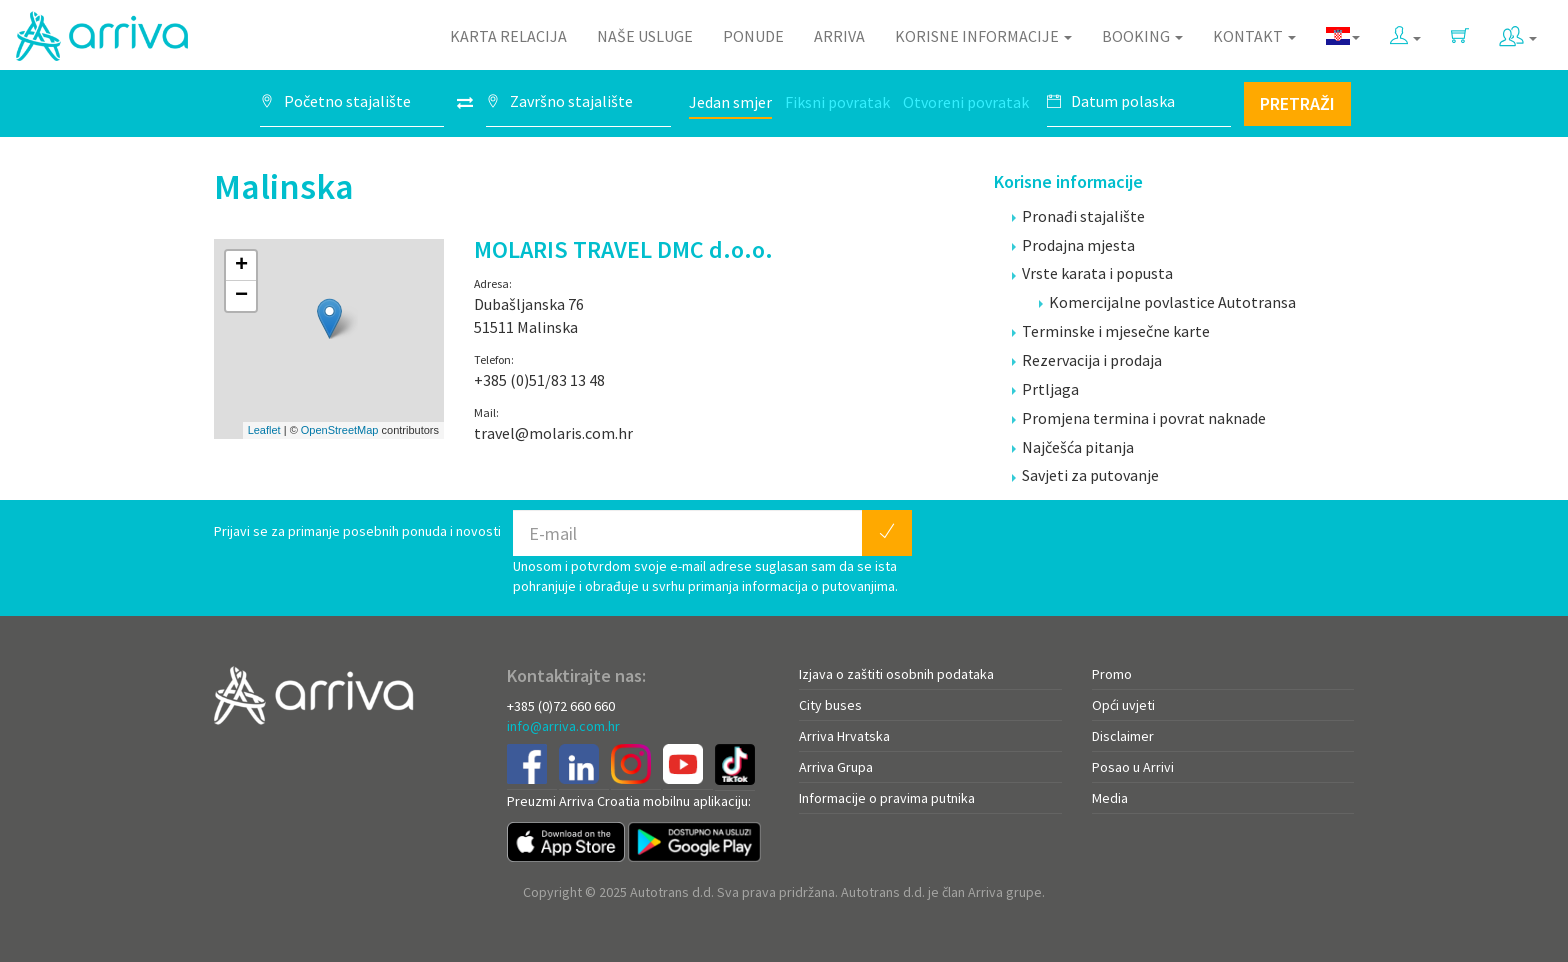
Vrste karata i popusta (1092, 273)
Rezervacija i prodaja (1087, 360)
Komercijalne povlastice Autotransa (1167, 302)
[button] (1405, 31)
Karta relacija (508, 36)
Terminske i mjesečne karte (1111, 331)
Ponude (753, 36)
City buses (830, 705)
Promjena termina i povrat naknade (1139, 418)
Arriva (839, 36)
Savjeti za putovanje (1085, 475)
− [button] (241, 296)
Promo (1112, 674)
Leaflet (264, 430)
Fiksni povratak (837, 102)
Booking (1142, 36)
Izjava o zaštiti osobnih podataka (896, 674)
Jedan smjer (730, 102)
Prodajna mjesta (1073, 245)
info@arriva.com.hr (563, 726)
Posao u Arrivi (1133, 767)
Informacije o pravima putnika (887, 798)
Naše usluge (645, 36)
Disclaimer (1123, 736)
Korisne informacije (983, 36)
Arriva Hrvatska (844, 736)
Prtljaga (1045, 389)
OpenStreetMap (340, 430)
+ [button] (241, 266)
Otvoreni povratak (966, 102)
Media (1110, 798)
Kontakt (1254, 36)
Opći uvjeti (1123, 705)
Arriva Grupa (836, 767)
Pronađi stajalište (1078, 216)
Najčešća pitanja (1073, 447)
